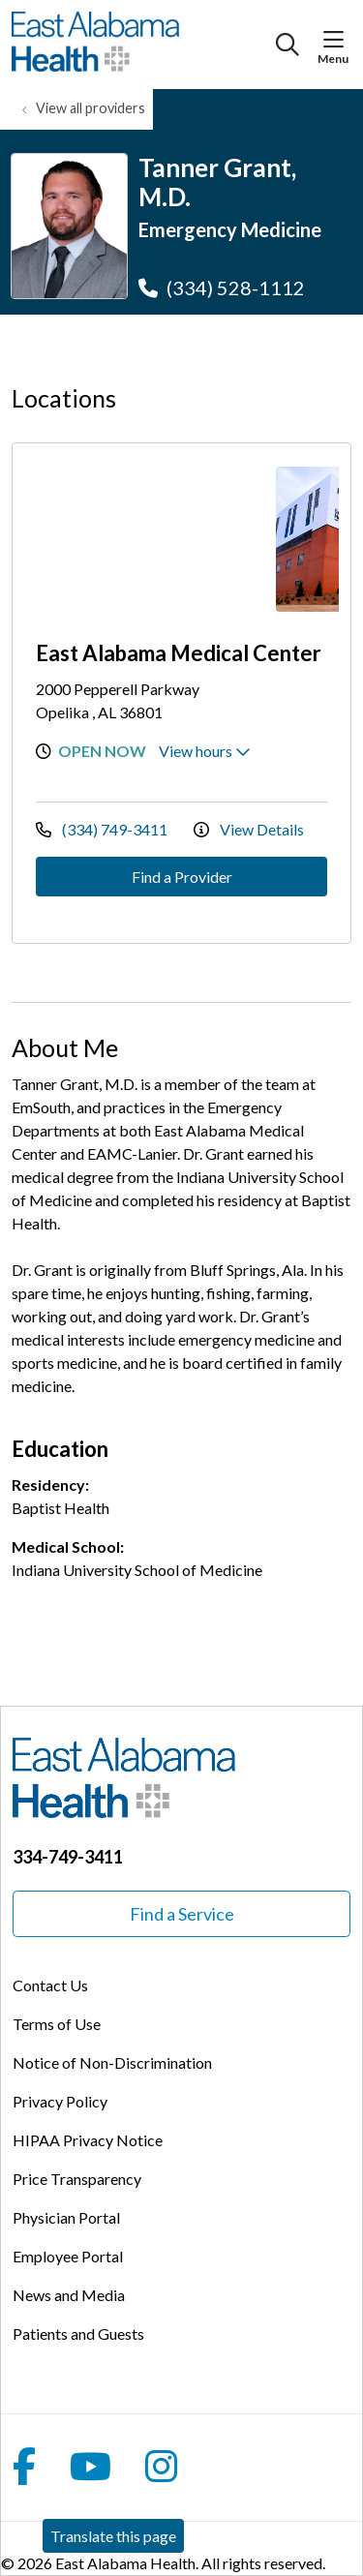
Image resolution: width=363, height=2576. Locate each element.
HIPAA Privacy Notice (88, 2140)
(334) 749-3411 (103, 829)
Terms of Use (57, 2024)
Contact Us (50, 1985)
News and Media (69, 2295)
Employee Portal (68, 2256)
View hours (205, 751)
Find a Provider (182, 876)
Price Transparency (77, 2178)
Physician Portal (66, 2217)
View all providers (90, 108)
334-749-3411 (68, 1856)
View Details (249, 829)
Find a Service (182, 1913)
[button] (337, 39)
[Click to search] (287, 44)
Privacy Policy (60, 2101)
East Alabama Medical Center (178, 653)
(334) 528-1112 (221, 287)
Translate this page (113, 2536)
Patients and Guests (78, 2333)
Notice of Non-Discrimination (112, 2062)
